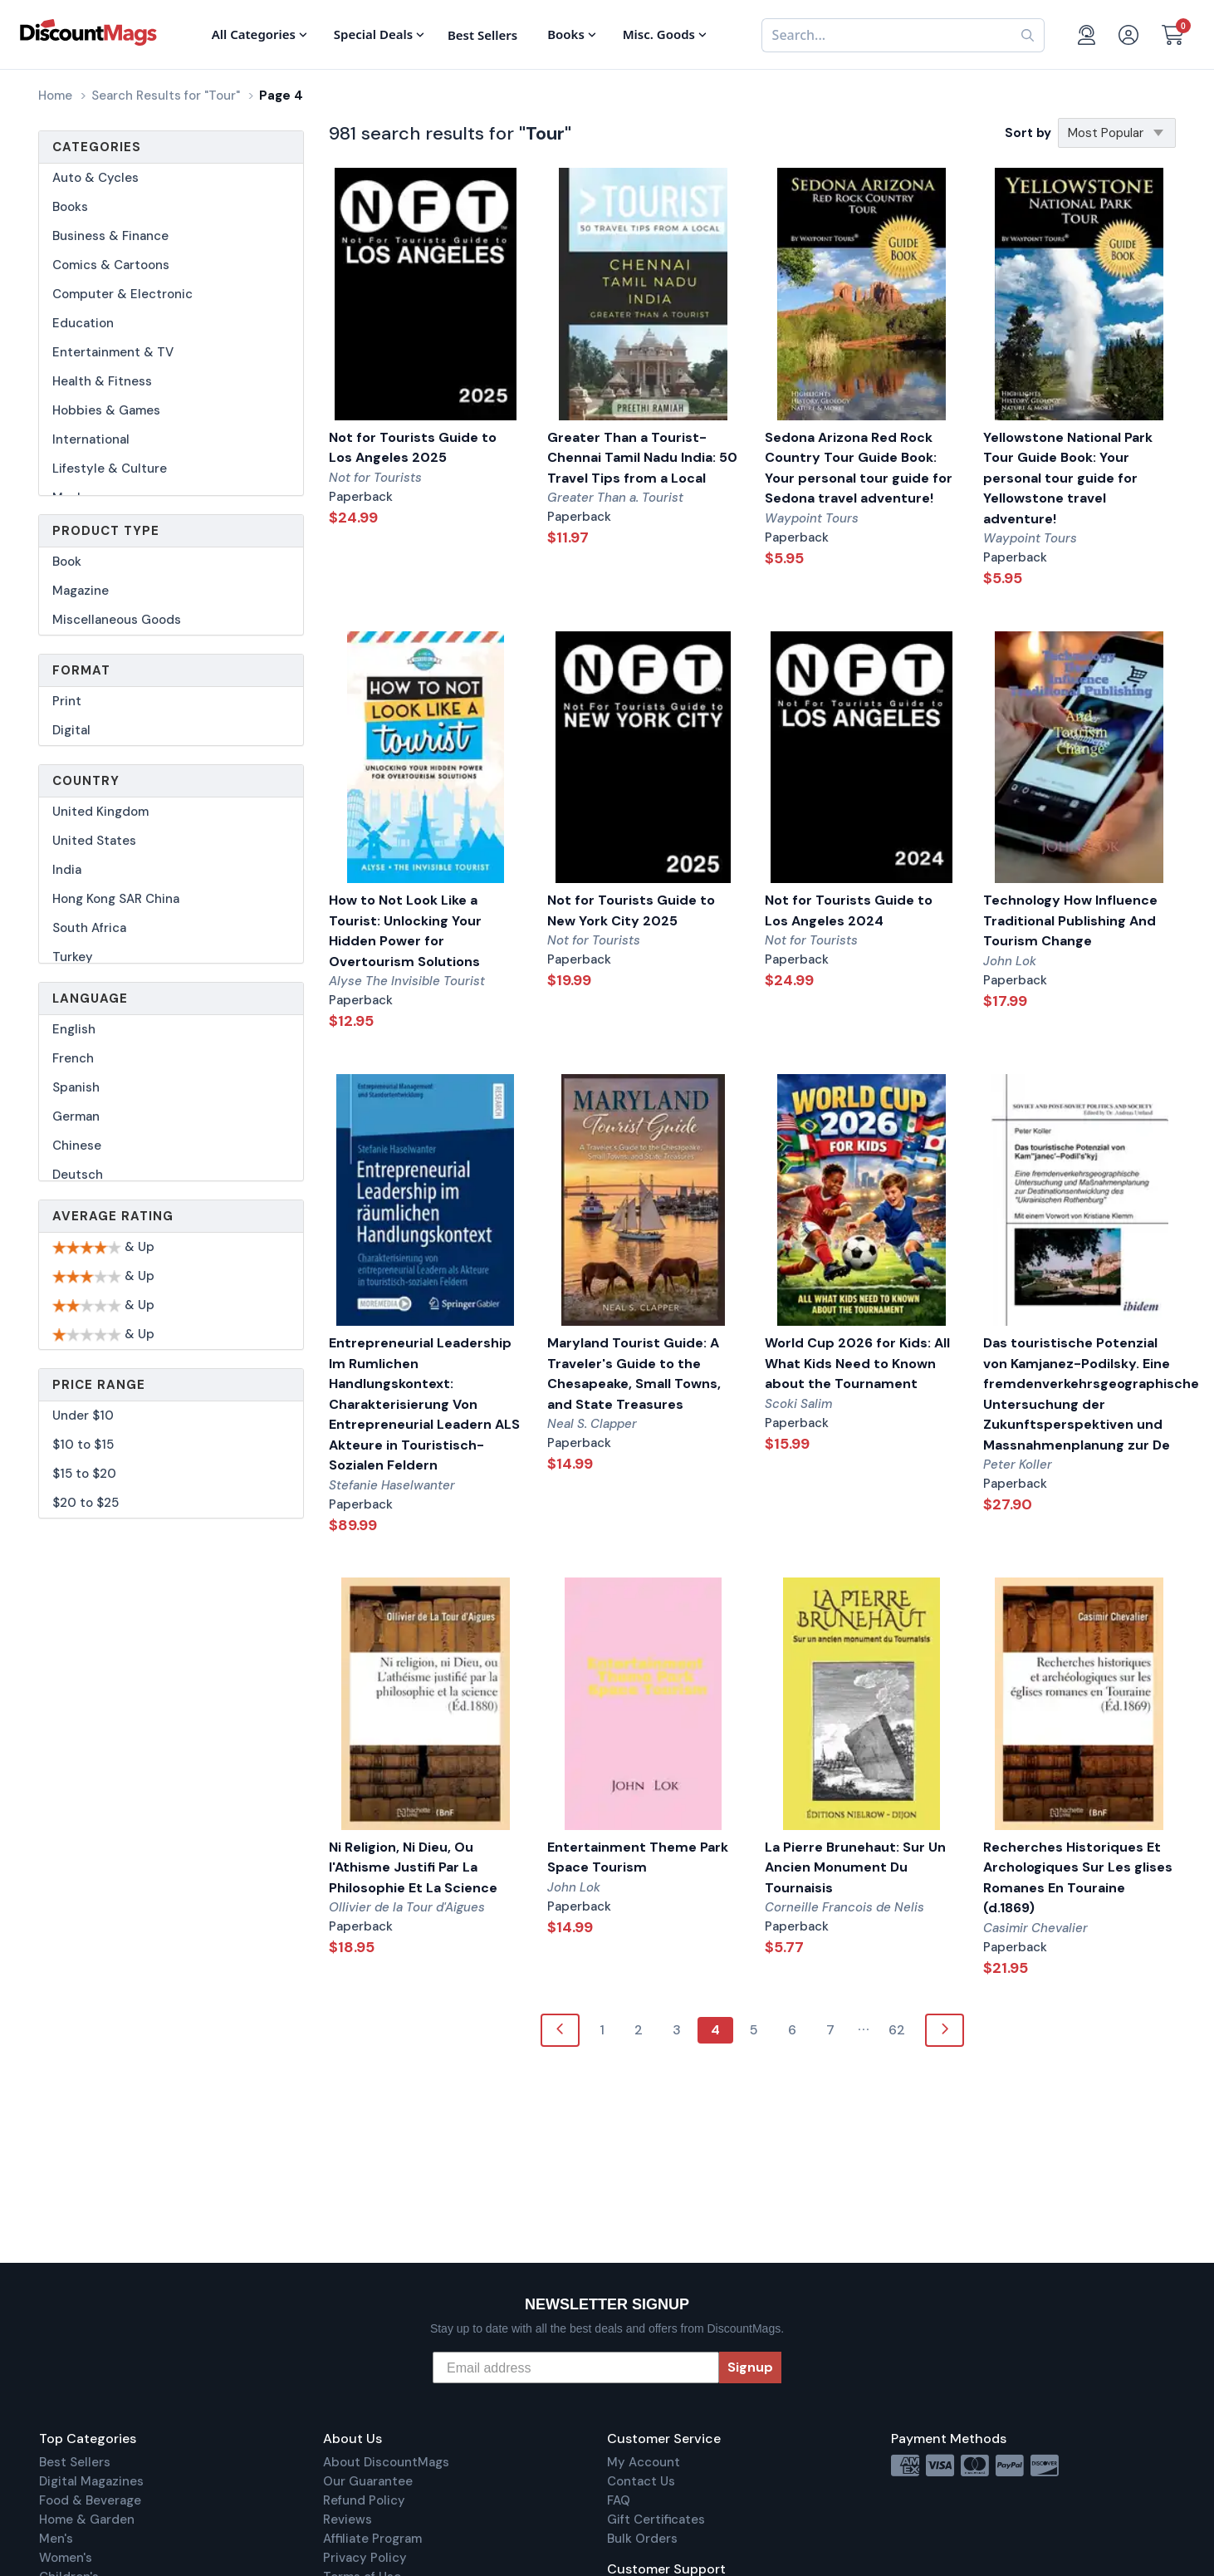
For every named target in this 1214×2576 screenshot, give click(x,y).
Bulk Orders (642, 2538)
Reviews (347, 2519)
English (73, 1029)
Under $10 (83, 1415)
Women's (65, 2557)
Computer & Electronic (122, 294)
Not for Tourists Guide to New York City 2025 (631, 910)
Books (70, 207)
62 (896, 2030)
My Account (643, 2462)
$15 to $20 (84, 1473)
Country (86, 781)
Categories (96, 147)
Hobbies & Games (106, 410)
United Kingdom (100, 811)
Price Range (98, 1384)
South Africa (89, 928)
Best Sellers (74, 2462)
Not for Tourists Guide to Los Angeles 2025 (413, 448)
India (66, 869)
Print (66, 701)
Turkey (72, 957)
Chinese (76, 1145)
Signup (750, 2367)
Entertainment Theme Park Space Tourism (637, 1857)
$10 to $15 (83, 1444)
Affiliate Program (372, 2538)
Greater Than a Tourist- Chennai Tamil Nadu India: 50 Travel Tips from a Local (642, 458)
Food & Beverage (90, 2500)
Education (83, 323)
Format (81, 670)
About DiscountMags (386, 2462)
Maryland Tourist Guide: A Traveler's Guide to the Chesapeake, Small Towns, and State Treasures (634, 1373)
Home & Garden (87, 2519)
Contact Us (641, 2481)
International (91, 439)
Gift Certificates (656, 2519)
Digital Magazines (91, 2481)
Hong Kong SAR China (115, 899)
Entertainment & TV (113, 352)
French (73, 1058)
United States (94, 840)
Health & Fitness (102, 381)
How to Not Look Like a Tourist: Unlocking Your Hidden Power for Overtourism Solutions (405, 930)
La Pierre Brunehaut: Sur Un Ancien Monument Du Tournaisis (855, 1867)
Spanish (76, 1087)
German (76, 1116)
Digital (71, 730)
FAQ (618, 2500)
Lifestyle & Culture (109, 468)
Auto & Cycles (95, 177)
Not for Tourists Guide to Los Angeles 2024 (849, 910)
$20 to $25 (85, 1502)
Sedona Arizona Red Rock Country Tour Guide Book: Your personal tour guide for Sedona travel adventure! (858, 468)
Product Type (105, 531)
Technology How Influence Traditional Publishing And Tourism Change (1070, 920)
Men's (56, 2538)
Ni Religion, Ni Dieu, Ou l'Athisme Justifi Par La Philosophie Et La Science (413, 1867)
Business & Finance (110, 236)
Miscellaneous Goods (116, 619)
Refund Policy (364, 2500)
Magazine (80, 590)
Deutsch (77, 1174)
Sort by (1028, 133)
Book (66, 561)
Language (90, 998)
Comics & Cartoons (110, 265)
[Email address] (576, 2367)
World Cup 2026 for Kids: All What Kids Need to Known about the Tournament (857, 1363)
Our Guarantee (368, 2481)
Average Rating (113, 1216)
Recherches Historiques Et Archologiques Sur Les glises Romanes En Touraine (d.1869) (1077, 1877)
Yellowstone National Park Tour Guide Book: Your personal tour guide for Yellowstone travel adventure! (1068, 478)
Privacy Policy (365, 2557)
